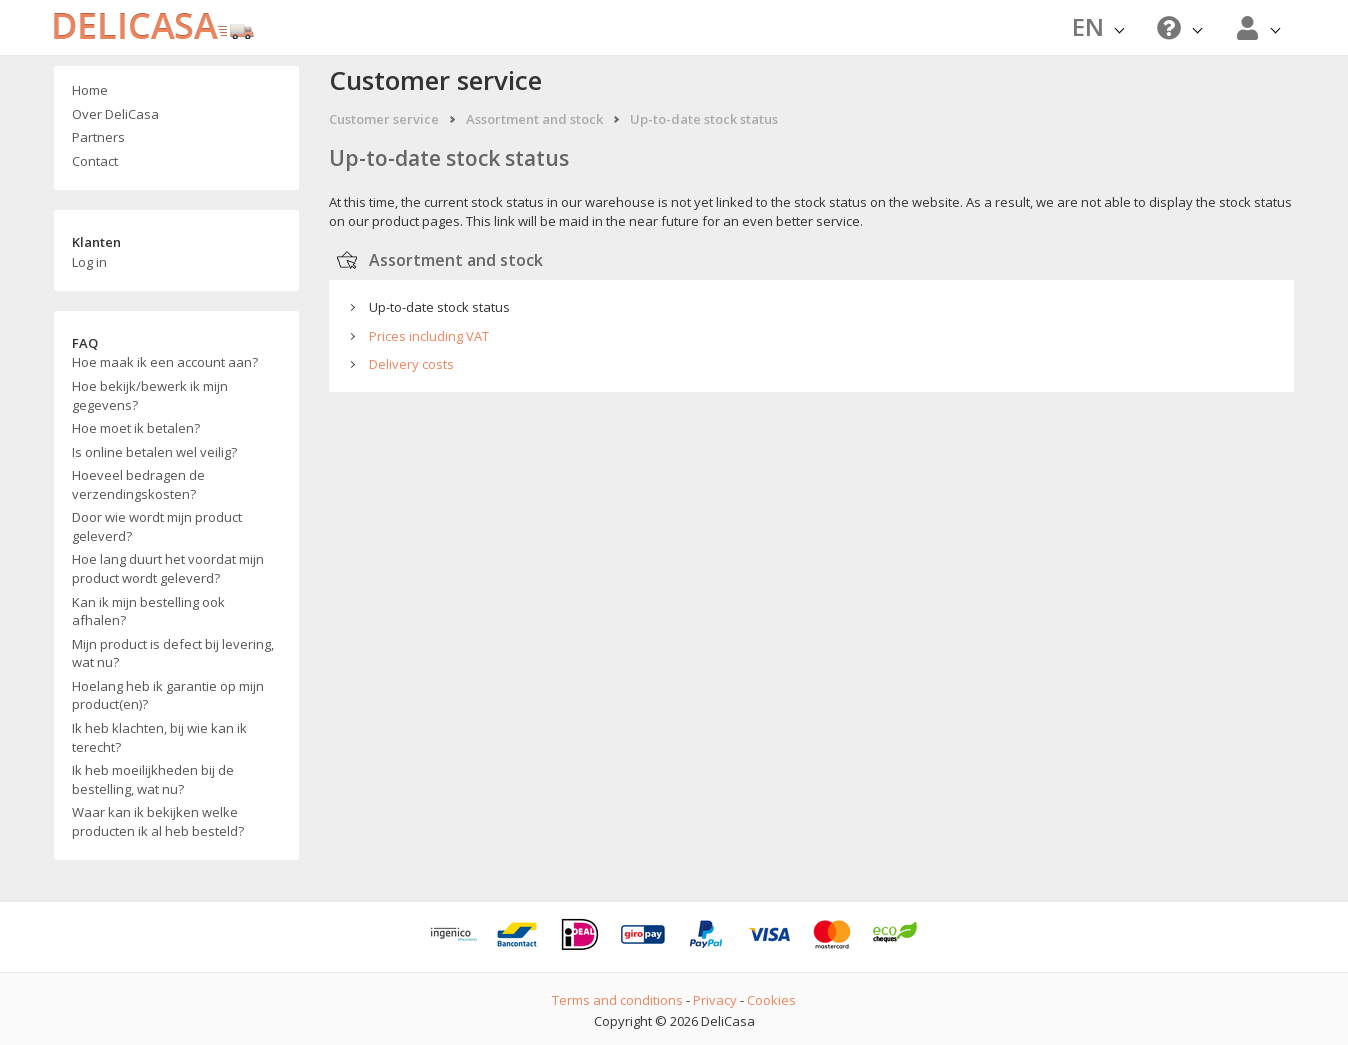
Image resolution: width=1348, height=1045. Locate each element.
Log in (89, 262)
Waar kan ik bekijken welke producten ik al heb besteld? (158, 821)
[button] (1177, 27)
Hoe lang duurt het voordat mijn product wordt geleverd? (168, 568)
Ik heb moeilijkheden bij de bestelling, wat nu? (153, 779)
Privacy (715, 1000)
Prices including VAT (429, 336)
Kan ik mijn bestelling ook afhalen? (148, 611)
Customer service (384, 119)
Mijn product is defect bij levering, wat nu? (173, 653)
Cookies (771, 1000)
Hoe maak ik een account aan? (165, 362)
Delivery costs (411, 364)
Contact (95, 161)
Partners (98, 137)
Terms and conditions (617, 1000)
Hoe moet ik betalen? (136, 428)
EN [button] (1098, 26)
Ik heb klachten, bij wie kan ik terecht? (159, 737)
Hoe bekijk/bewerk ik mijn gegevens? (150, 395)
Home (90, 90)
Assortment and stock (534, 119)
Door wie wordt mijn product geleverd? (157, 526)
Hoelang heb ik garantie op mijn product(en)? (168, 695)
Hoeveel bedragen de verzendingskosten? (138, 484)
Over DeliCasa (115, 114)
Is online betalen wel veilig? (154, 452)
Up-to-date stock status (704, 119)
